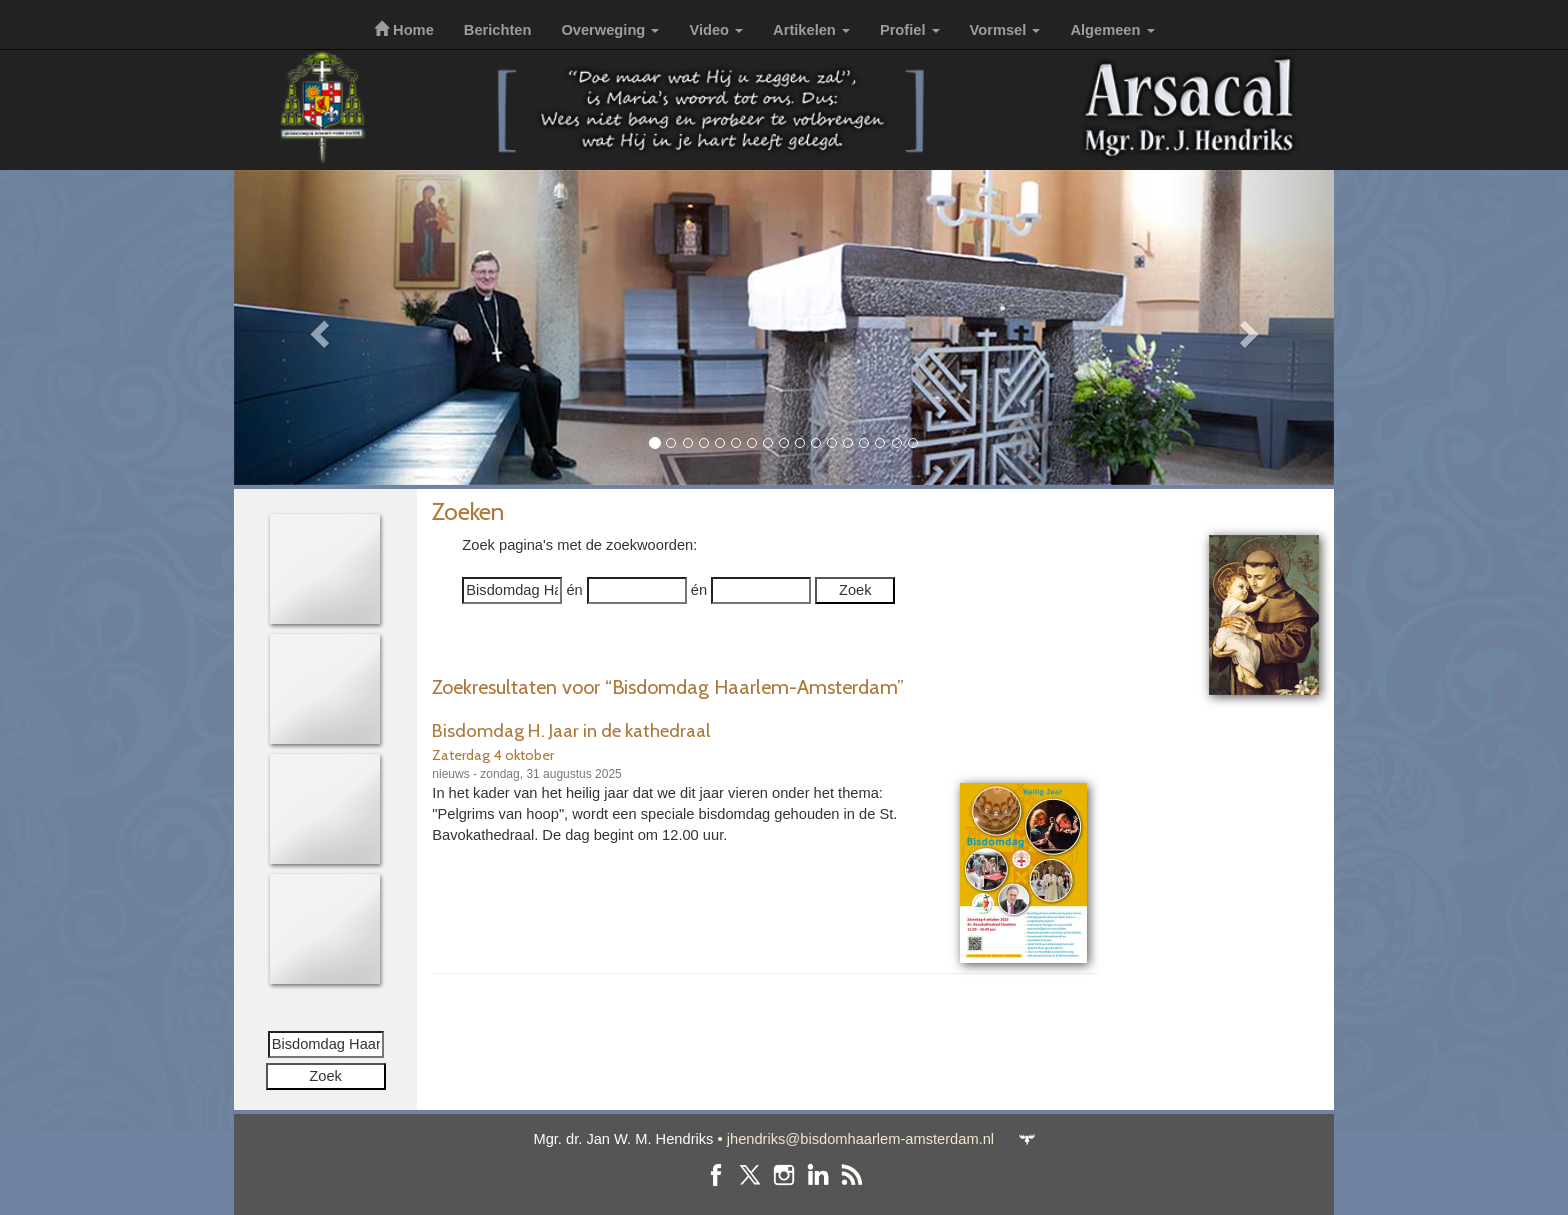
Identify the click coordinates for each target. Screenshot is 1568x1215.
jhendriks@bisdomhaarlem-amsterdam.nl (860, 1139)
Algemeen (1112, 30)
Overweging (610, 30)
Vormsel (1005, 30)
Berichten (498, 30)
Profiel (910, 30)
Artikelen (811, 30)
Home (404, 30)
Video (716, 30)
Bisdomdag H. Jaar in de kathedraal (571, 730)
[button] (316, 327)
